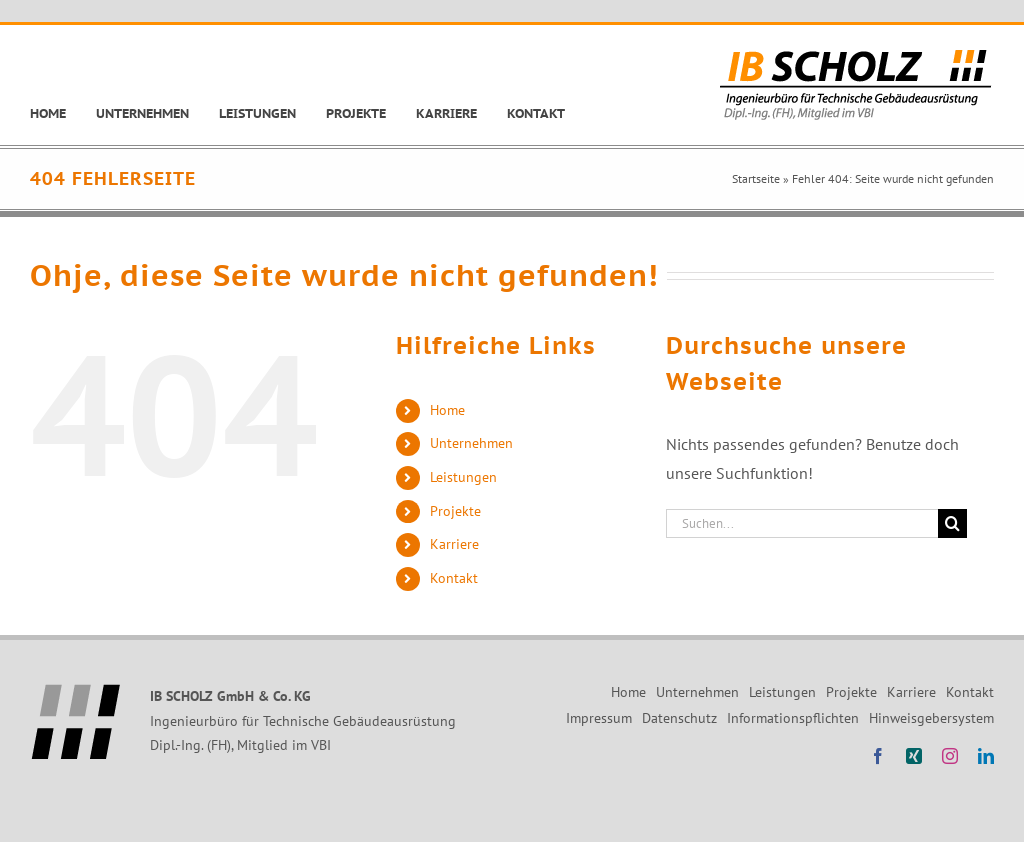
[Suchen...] (802, 523)
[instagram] (950, 756)
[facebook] (878, 756)
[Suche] (952, 523)
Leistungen (463, 477)
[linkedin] (986, 756)
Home (447, 410)
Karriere (454, 544)
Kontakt (454, 578)
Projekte (455, 511)
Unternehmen (471, 443)
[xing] (914, 756)
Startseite (756, 178)
